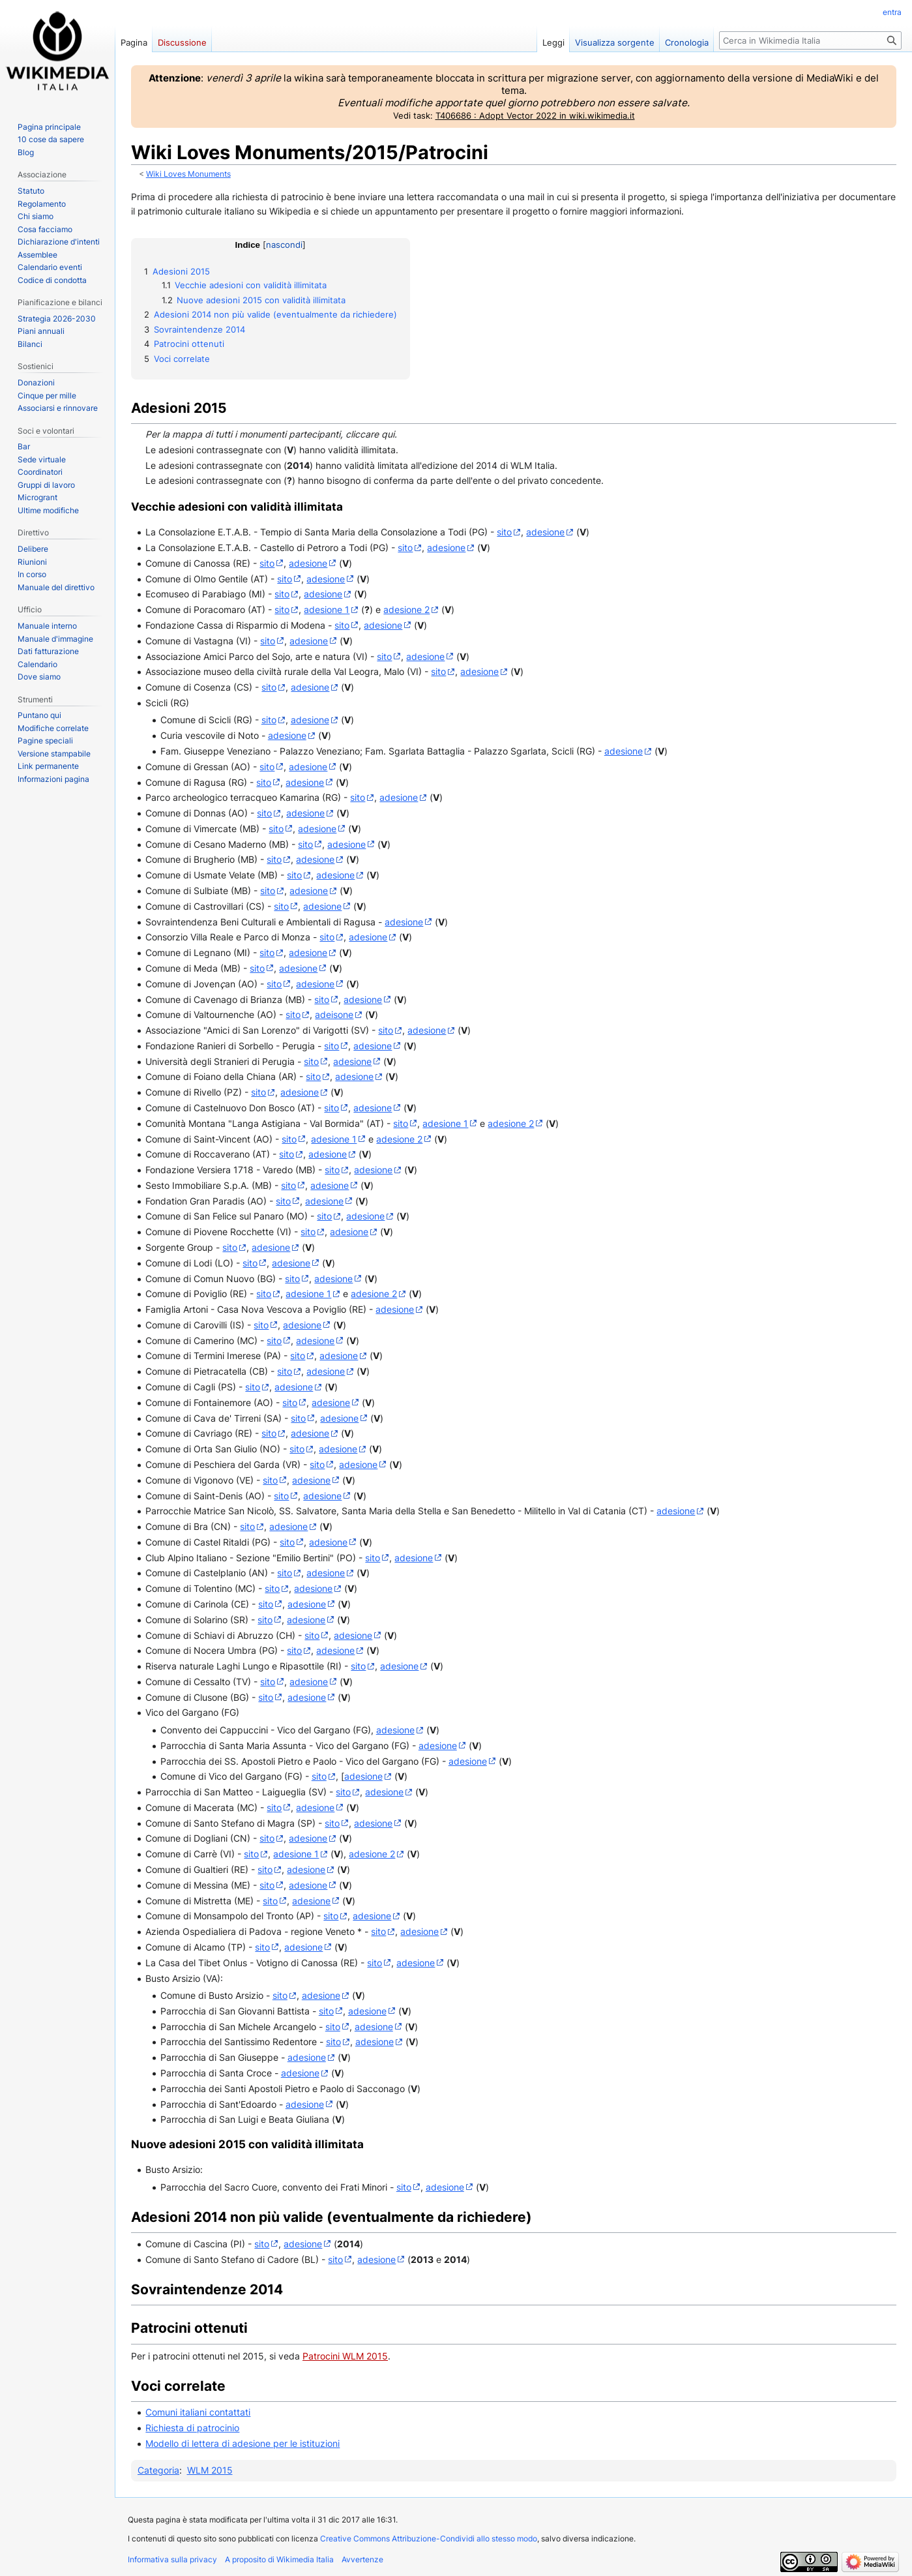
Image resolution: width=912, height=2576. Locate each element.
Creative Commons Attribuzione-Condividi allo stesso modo (428, 2538)
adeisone (334, 1014)
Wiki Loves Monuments (188, 174)
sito (504, 531)
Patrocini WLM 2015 (345, 2355)
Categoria (158, 2470)
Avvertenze (362, 2559)
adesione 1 (326, 609)
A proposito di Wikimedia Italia (279, 2559)
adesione (545, 531)
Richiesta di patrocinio (192, 2427)
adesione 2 (406, 609)
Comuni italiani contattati (197, 2412)
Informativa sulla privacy (172, 2559)
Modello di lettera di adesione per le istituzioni (242, 2443)
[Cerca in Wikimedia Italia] (810, 40)
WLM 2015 (210, 2470)
